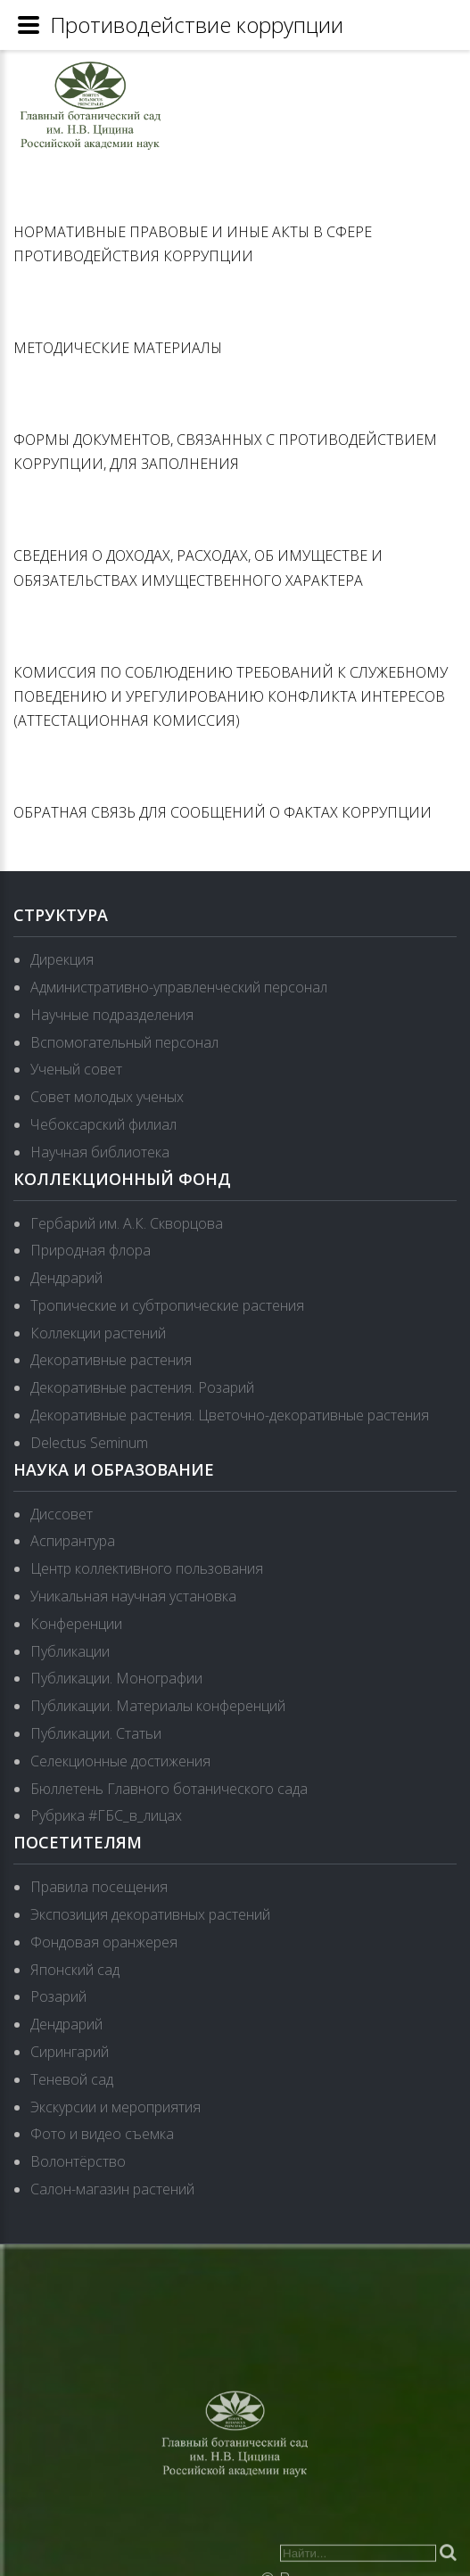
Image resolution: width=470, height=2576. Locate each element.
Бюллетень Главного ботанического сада (169, 1788)
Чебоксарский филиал (103, 1124)
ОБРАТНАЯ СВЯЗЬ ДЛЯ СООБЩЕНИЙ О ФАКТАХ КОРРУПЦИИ (222, 812)
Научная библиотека (99, 1152)
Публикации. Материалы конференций (157, 1706)
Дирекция (62, 959)
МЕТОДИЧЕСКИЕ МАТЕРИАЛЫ (117, 348)
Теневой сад (71, 2079)
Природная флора (90, 1250)
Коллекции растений (98, 1333)
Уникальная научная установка (133, 1596)
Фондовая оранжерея (103, 1942)
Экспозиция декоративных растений (150, 1914)
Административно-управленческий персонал (178, 987)
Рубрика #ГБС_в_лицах (106, 1815)
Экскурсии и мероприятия (115, 2107)
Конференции (76, 1624)
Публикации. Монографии (116, 1678)
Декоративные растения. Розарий (142, 1387)
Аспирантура (72, 1541)
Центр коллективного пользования (146, 1568)
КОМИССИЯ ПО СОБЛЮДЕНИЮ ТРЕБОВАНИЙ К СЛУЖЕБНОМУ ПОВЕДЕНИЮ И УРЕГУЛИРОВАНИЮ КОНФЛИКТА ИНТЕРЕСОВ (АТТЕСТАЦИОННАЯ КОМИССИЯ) (230, 697)
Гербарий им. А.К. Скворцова (126, 1223)
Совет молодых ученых (107, 1097)
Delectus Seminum (89, 1443)
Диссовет (61, 1514)
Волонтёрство (78, 2161)
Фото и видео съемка (102, 2134)
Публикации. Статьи (95, 1733)
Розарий (58, 1996)
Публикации (70, 1651)
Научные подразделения (112, 1015)
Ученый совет (76, 1069)
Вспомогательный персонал (124, 1042)
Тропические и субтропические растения (167, 1305)
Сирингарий (69, 2052)
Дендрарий (66, 1278)
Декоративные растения (111, 1360)
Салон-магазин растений (112, 2189)
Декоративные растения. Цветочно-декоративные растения (229, 1415)
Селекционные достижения (120, 1761)
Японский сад (75, 1969)
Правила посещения (99, 1887)
